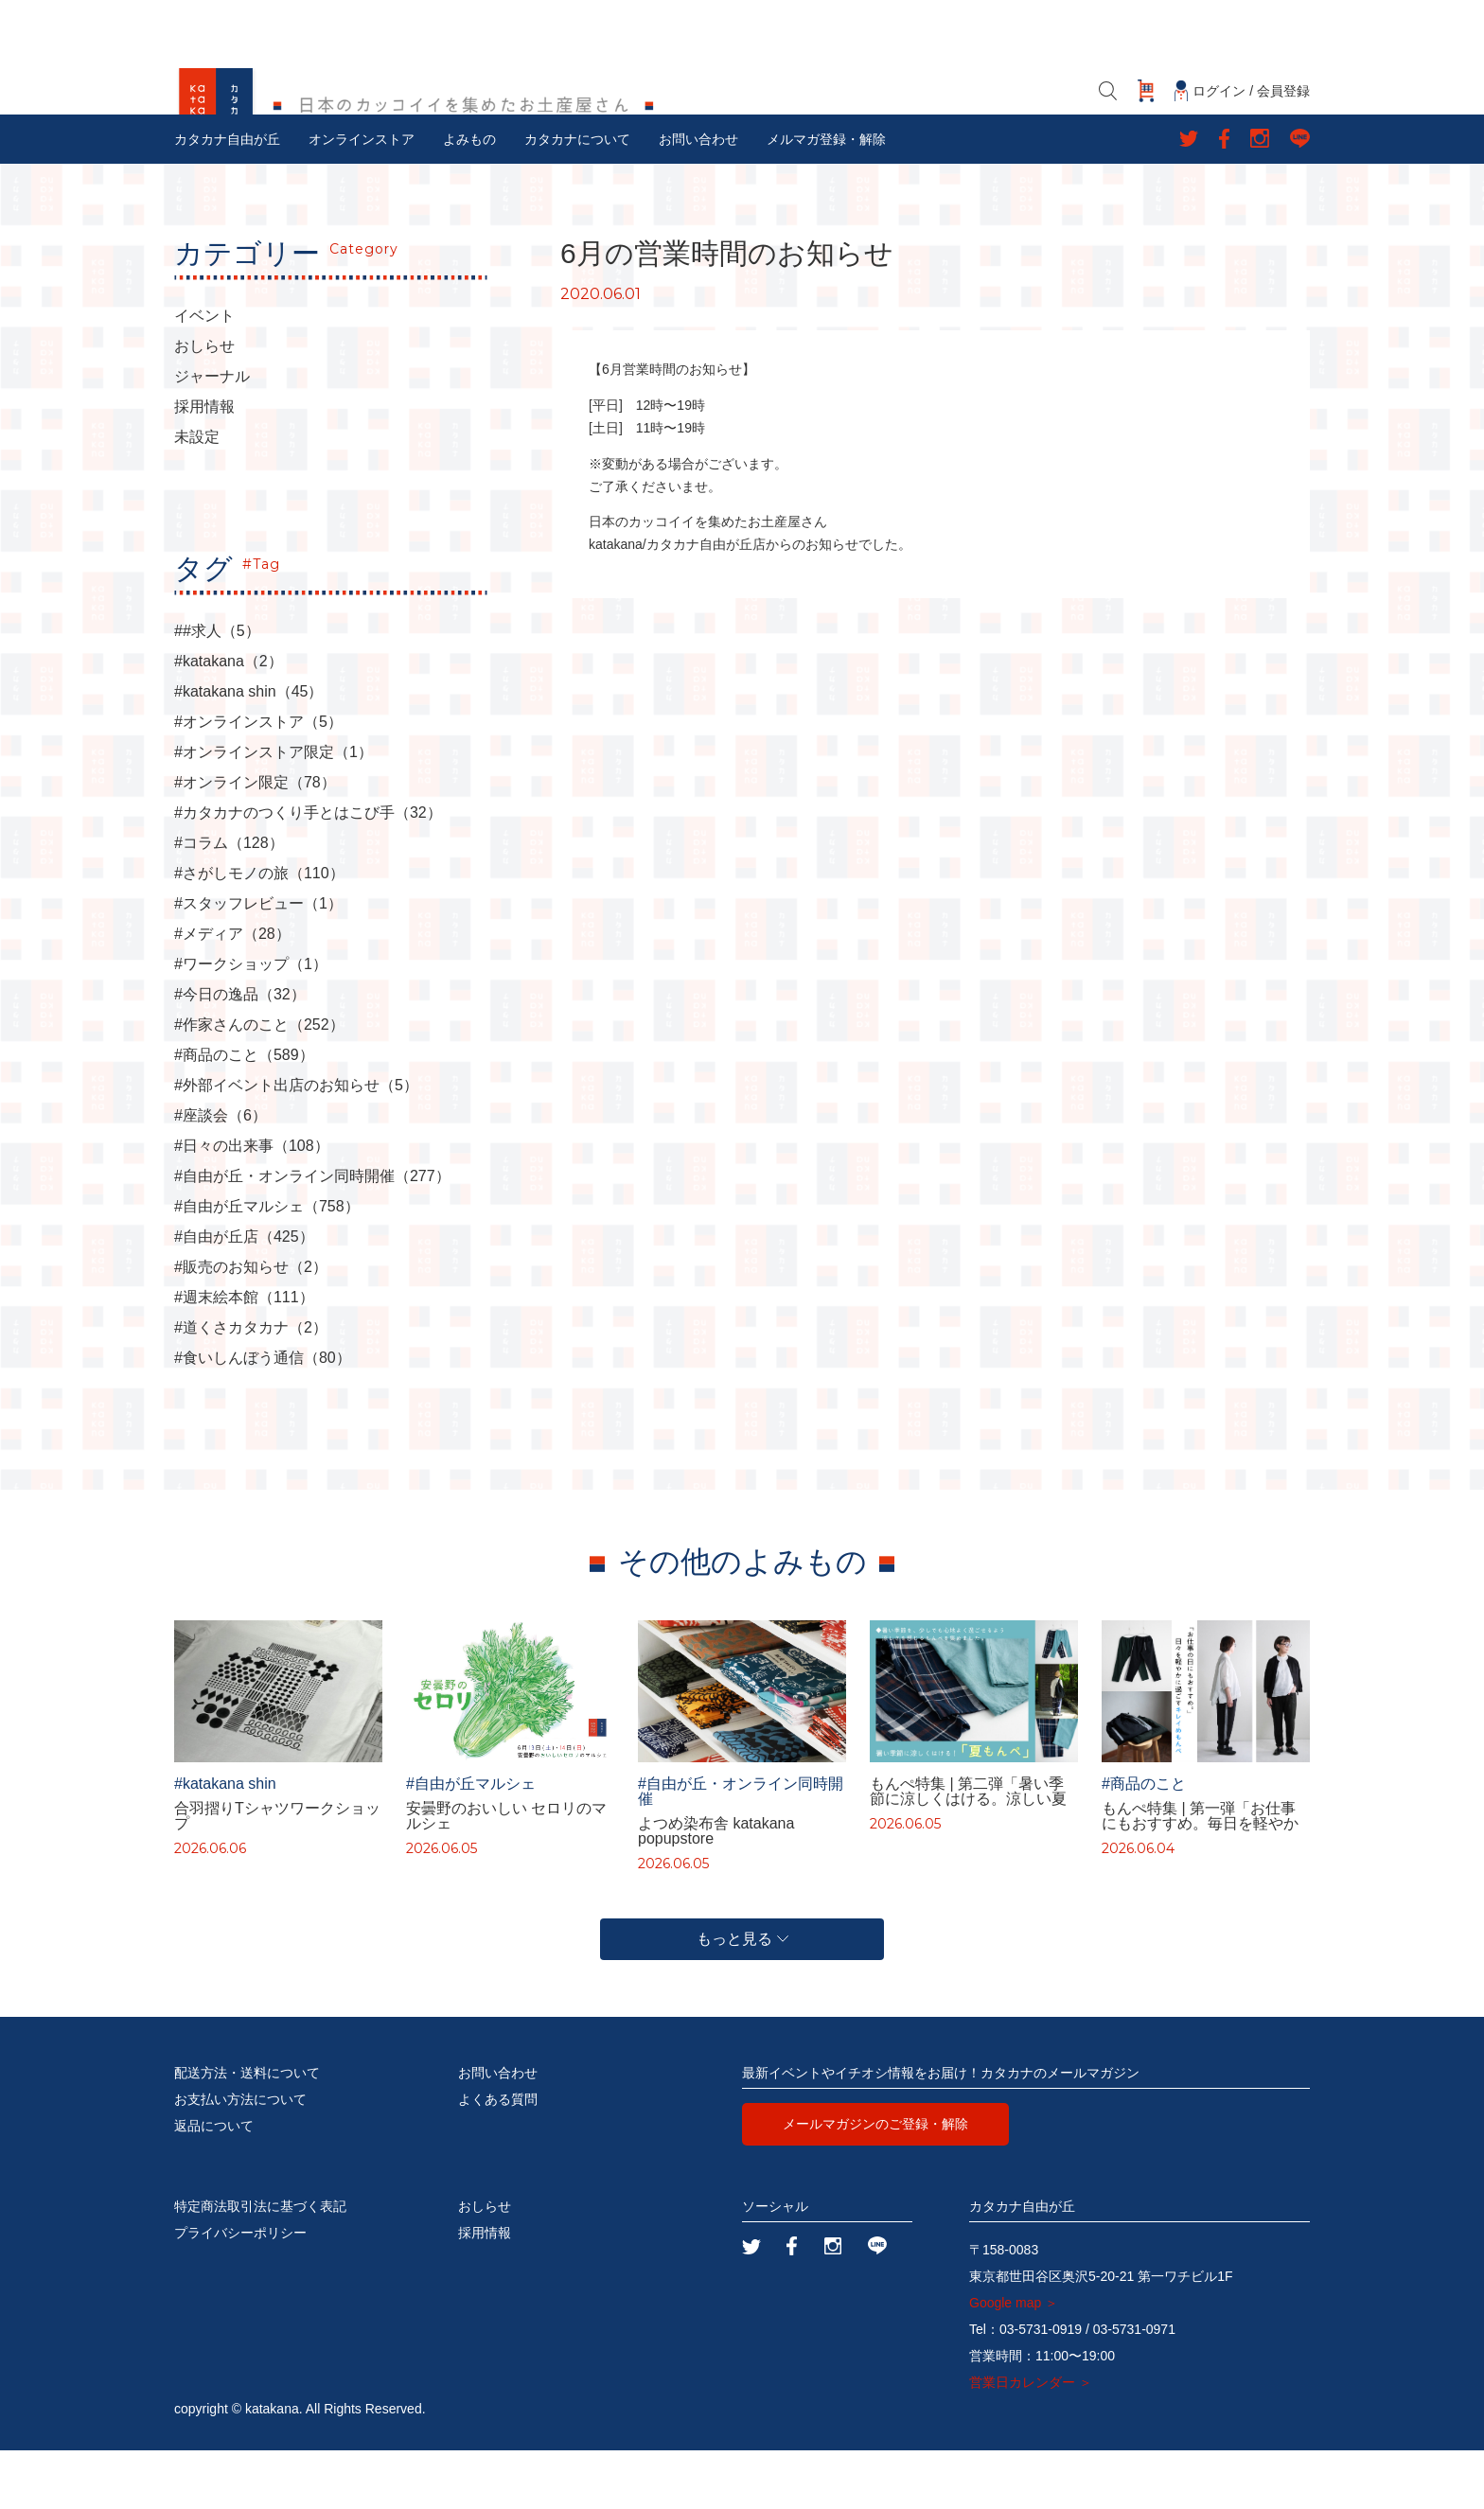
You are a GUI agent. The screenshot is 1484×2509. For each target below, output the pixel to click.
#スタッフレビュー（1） (258, 962)
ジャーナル (212, 435)
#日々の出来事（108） (251, 1204)
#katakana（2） (228, 720)
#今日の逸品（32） (240, 1053)
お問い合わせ (698, 197)
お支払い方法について (240, 2157)
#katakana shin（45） (248, 750)
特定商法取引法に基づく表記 (260, 2264)
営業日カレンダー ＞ (1030, 2440)
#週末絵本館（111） (244, 1356)
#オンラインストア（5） (258, 780)
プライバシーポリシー (240, 2291)
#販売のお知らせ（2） (250, 1326)
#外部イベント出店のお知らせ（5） (296, 1144)
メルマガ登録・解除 (826, 197)
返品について (214, 2184)
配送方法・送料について (247, 2131)
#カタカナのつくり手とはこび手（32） (308, 871)
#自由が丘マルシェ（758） (267, 1265)
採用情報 (204, 465)
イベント (204, 374)
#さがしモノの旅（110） (259, 932)
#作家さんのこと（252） (259, 1083)
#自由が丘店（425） (244, 1295)
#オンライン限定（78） (255, 841)
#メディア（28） (232, 992)
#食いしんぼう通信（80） (262, 1416)
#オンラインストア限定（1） (273, 811)
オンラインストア (362, 197)
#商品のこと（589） (244, 1114)
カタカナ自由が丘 (227, 197)
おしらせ (204, 405)
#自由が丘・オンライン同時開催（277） (312, 1235)
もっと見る (742, 1997)
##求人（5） (217, 690)
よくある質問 (498, 2157)
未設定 (197, 496)
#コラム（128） (229, 902)
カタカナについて (577, 197)
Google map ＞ (1013, 2361)
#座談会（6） (220, 1174)
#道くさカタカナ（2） (250, 1386)
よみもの (469, 197)
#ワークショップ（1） (250, 1023)
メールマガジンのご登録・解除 (875, 2182)
